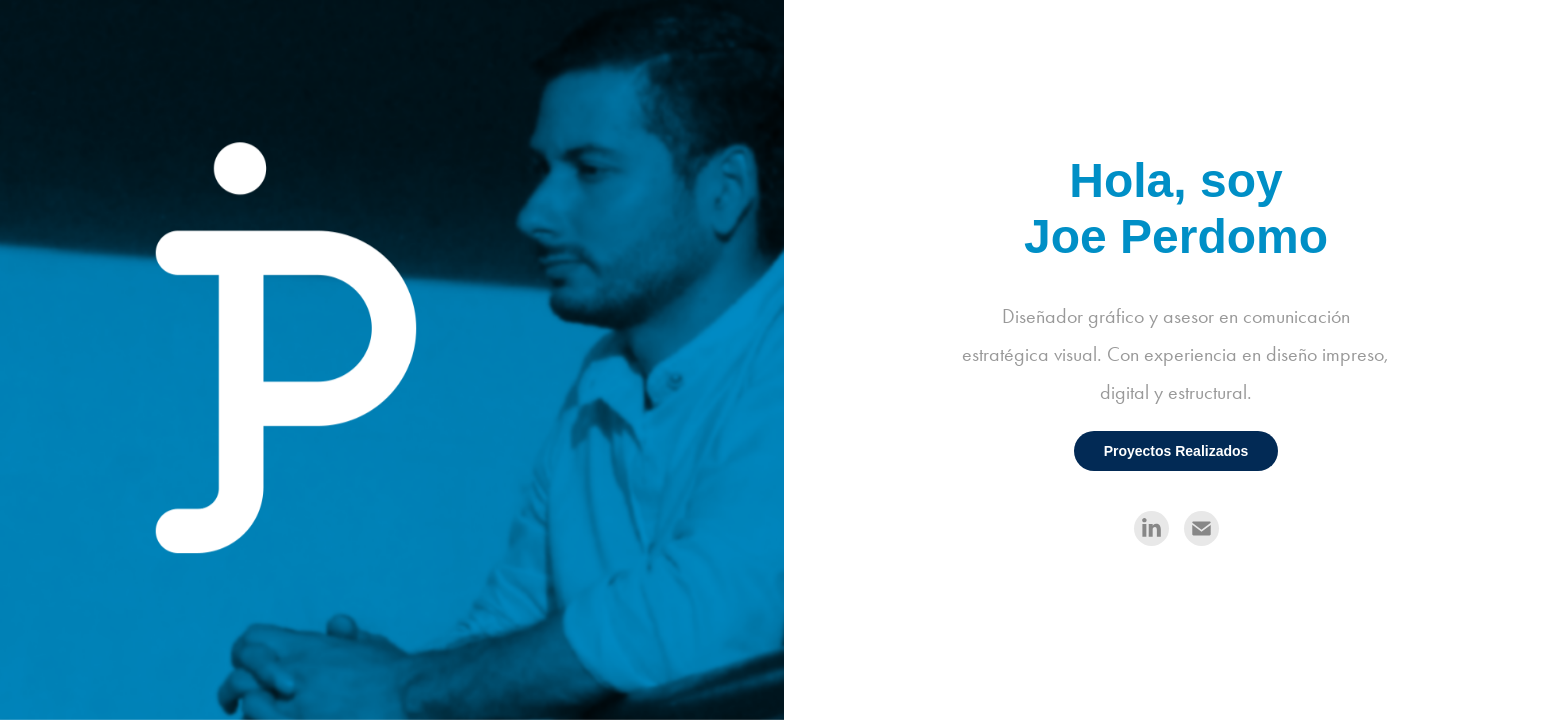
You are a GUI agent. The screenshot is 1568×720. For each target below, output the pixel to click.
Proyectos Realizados (1176, 451)
